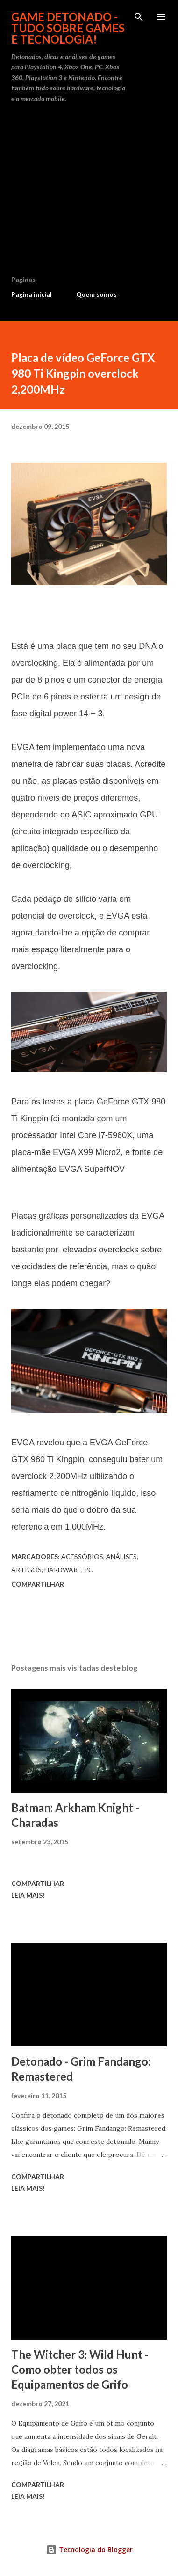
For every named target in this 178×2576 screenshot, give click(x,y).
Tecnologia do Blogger (89, 2549)
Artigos (26, 1570)
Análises (121, 1556)
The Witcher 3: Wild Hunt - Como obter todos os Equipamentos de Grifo (80, 2369)
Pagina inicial (31, 294)
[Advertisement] (89, 193)
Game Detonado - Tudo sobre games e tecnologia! (68, 28)
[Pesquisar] (138, 16)
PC (88, 1570)
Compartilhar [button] (37, 1584)
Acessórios (82, 1556)
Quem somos (96, 294)
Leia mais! (28, 1895)
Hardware (62, 1570)
